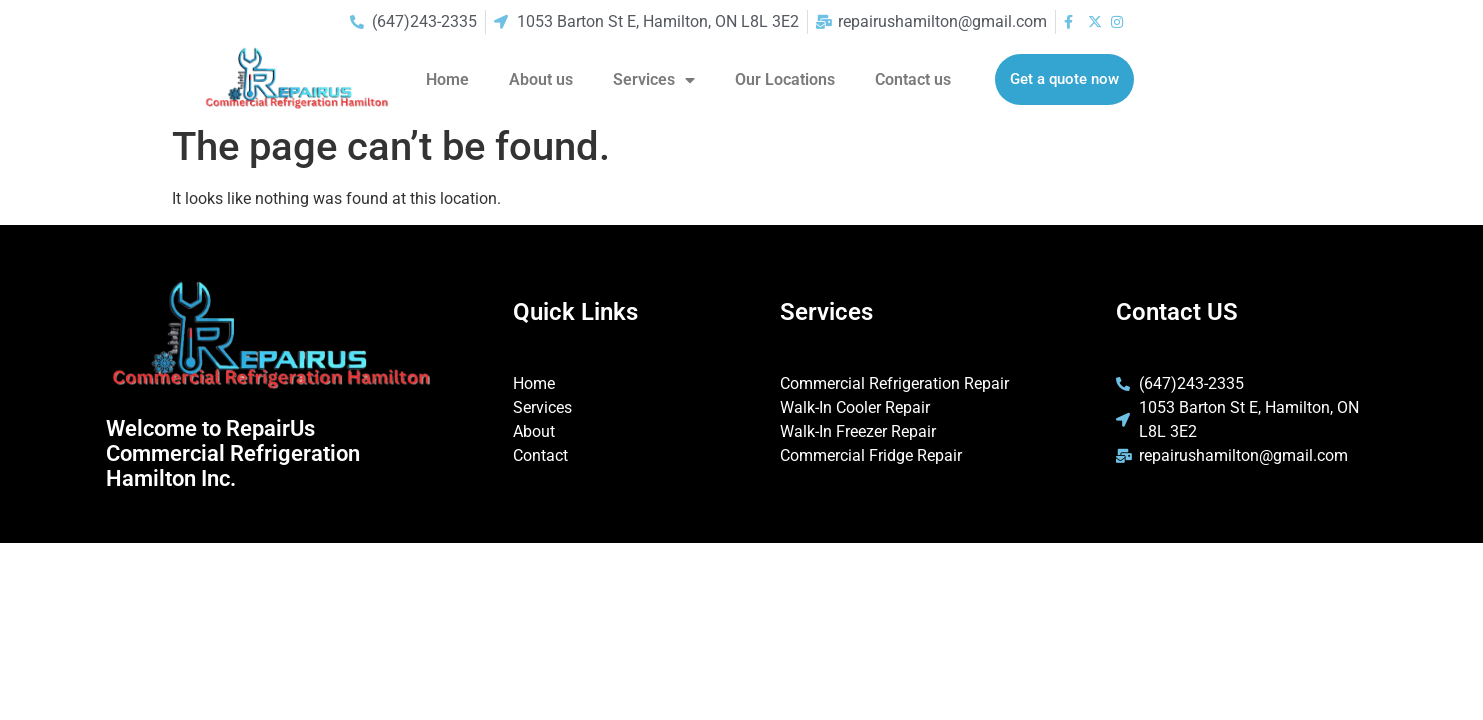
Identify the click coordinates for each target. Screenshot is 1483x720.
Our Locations (785, 79)
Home (447, 79)
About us (541, 79)
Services (654, 80)
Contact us (913, 79)
